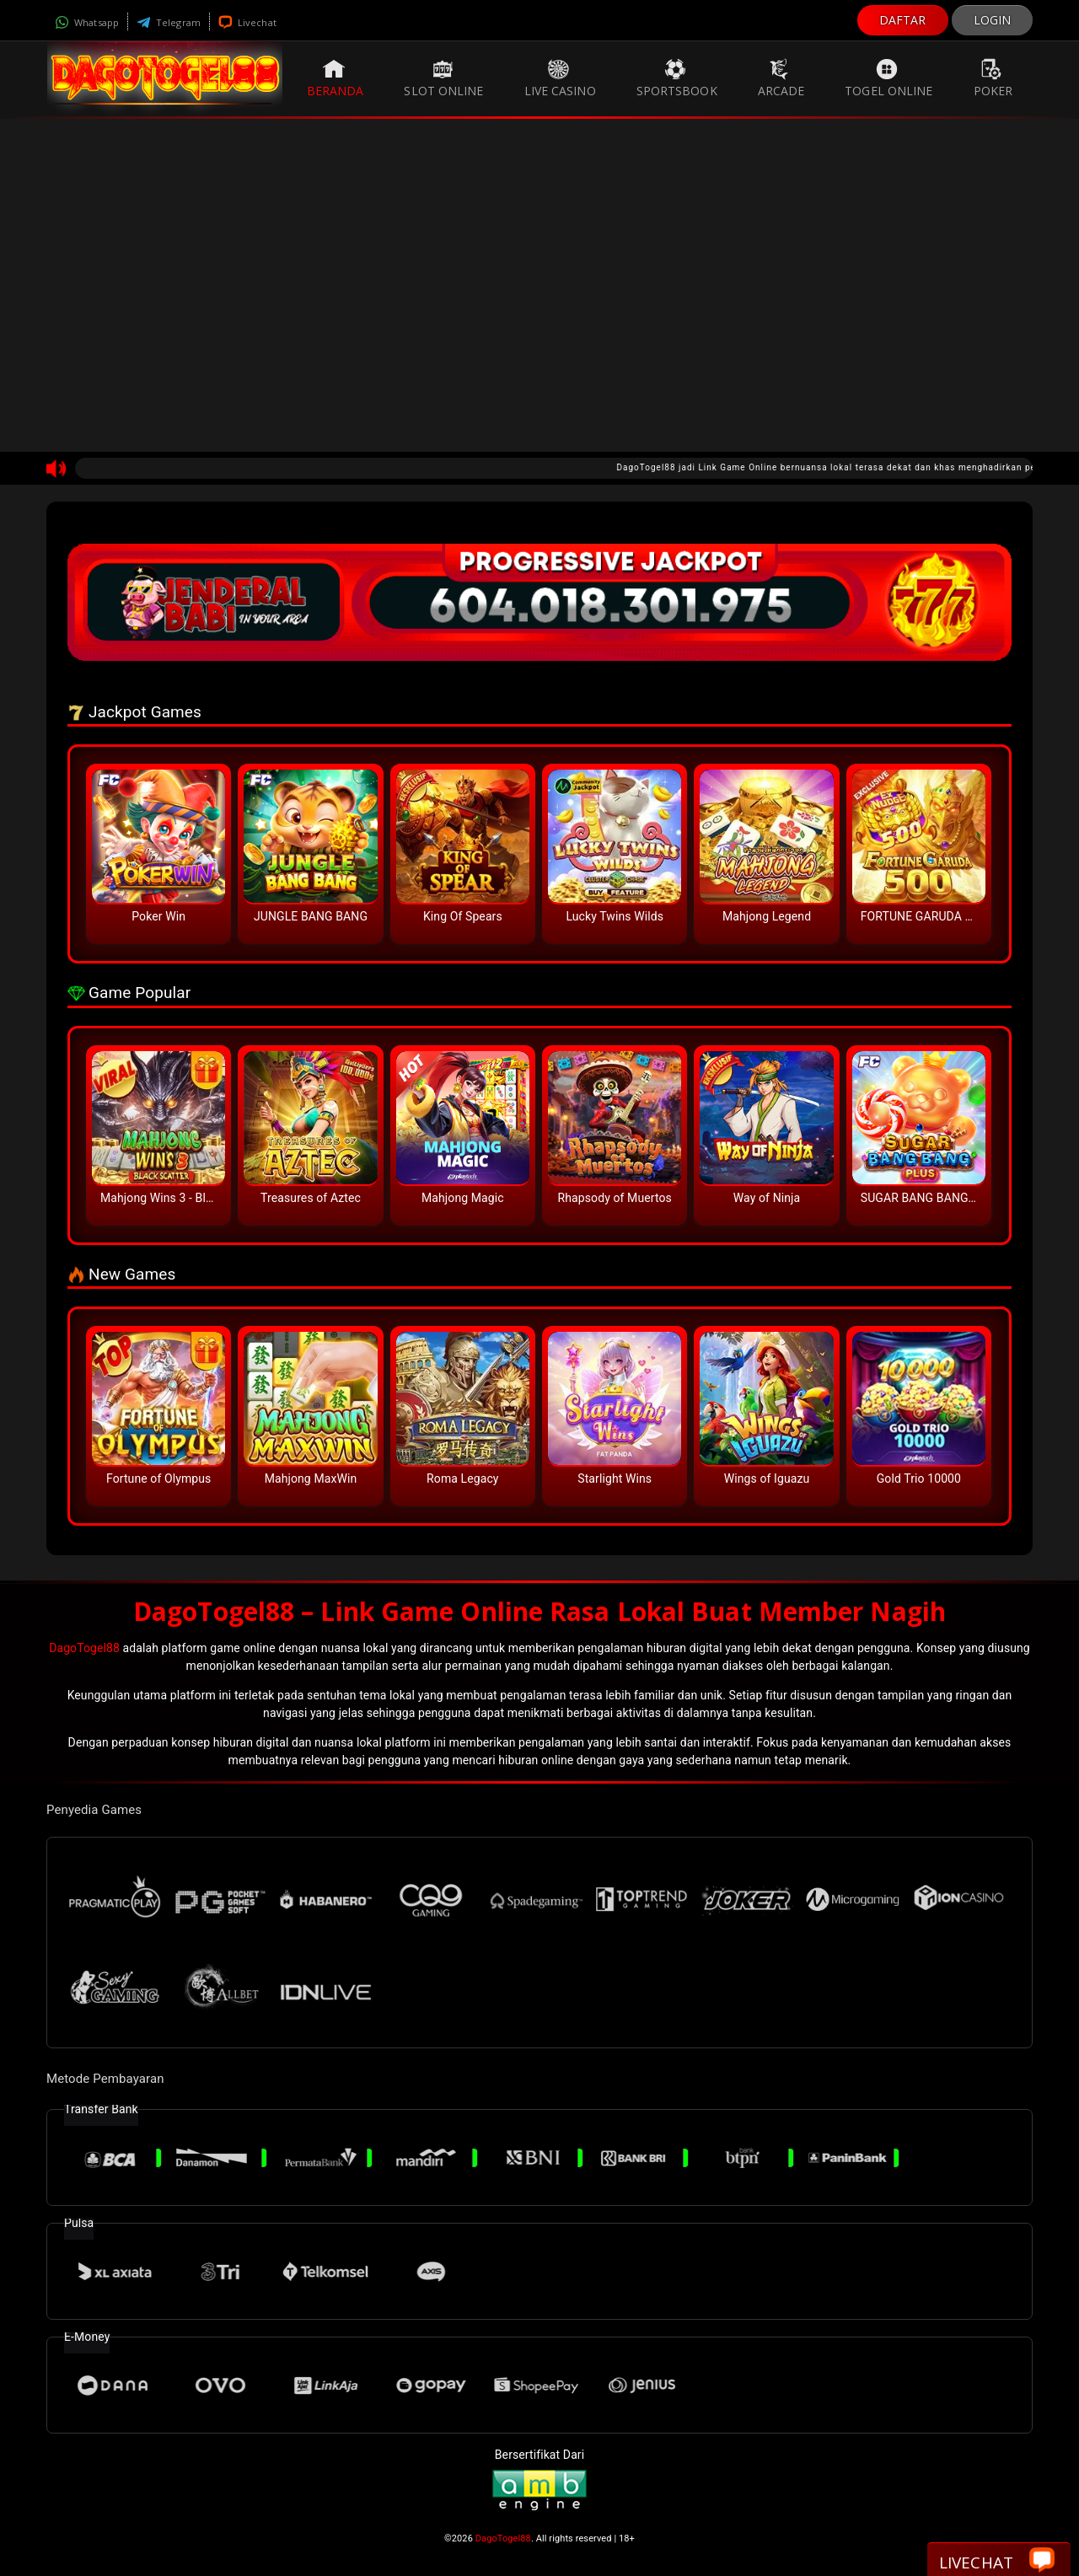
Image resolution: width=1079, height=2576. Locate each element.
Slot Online (443, 78)
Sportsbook (676, 78)
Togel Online (888, 78)
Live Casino (560, 78)
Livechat (247, 22)
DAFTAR (902, 20)
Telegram (169, 22)
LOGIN (993, 20)
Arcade (781, 78)
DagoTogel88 (84, 1648)
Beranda (335, 78)
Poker (993, 78)
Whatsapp (87, 22)
